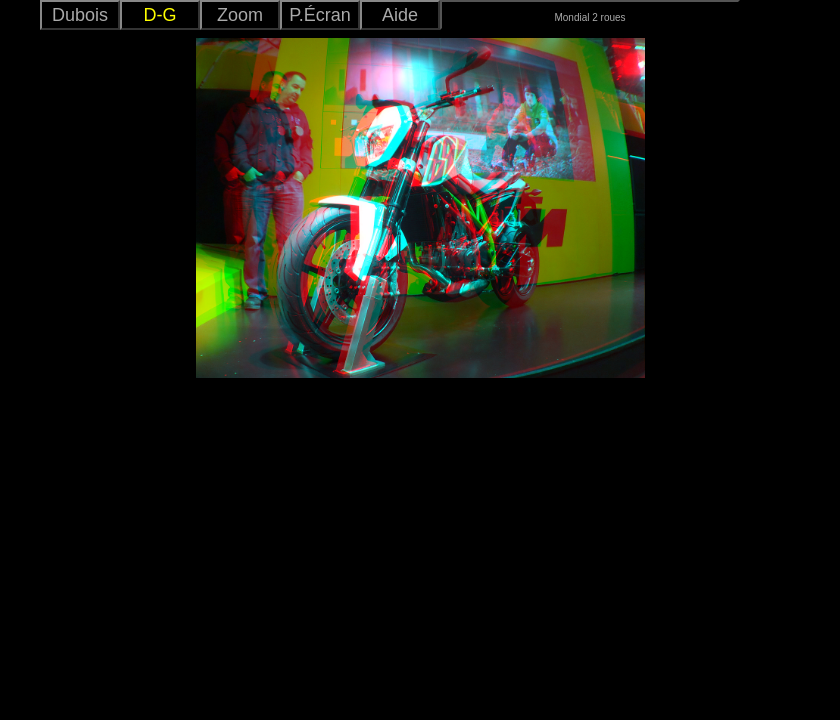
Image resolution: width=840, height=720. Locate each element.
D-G (160, 15)
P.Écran (320, 15)
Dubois (80, 15)
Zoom (240, 15)
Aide (400, 15)
